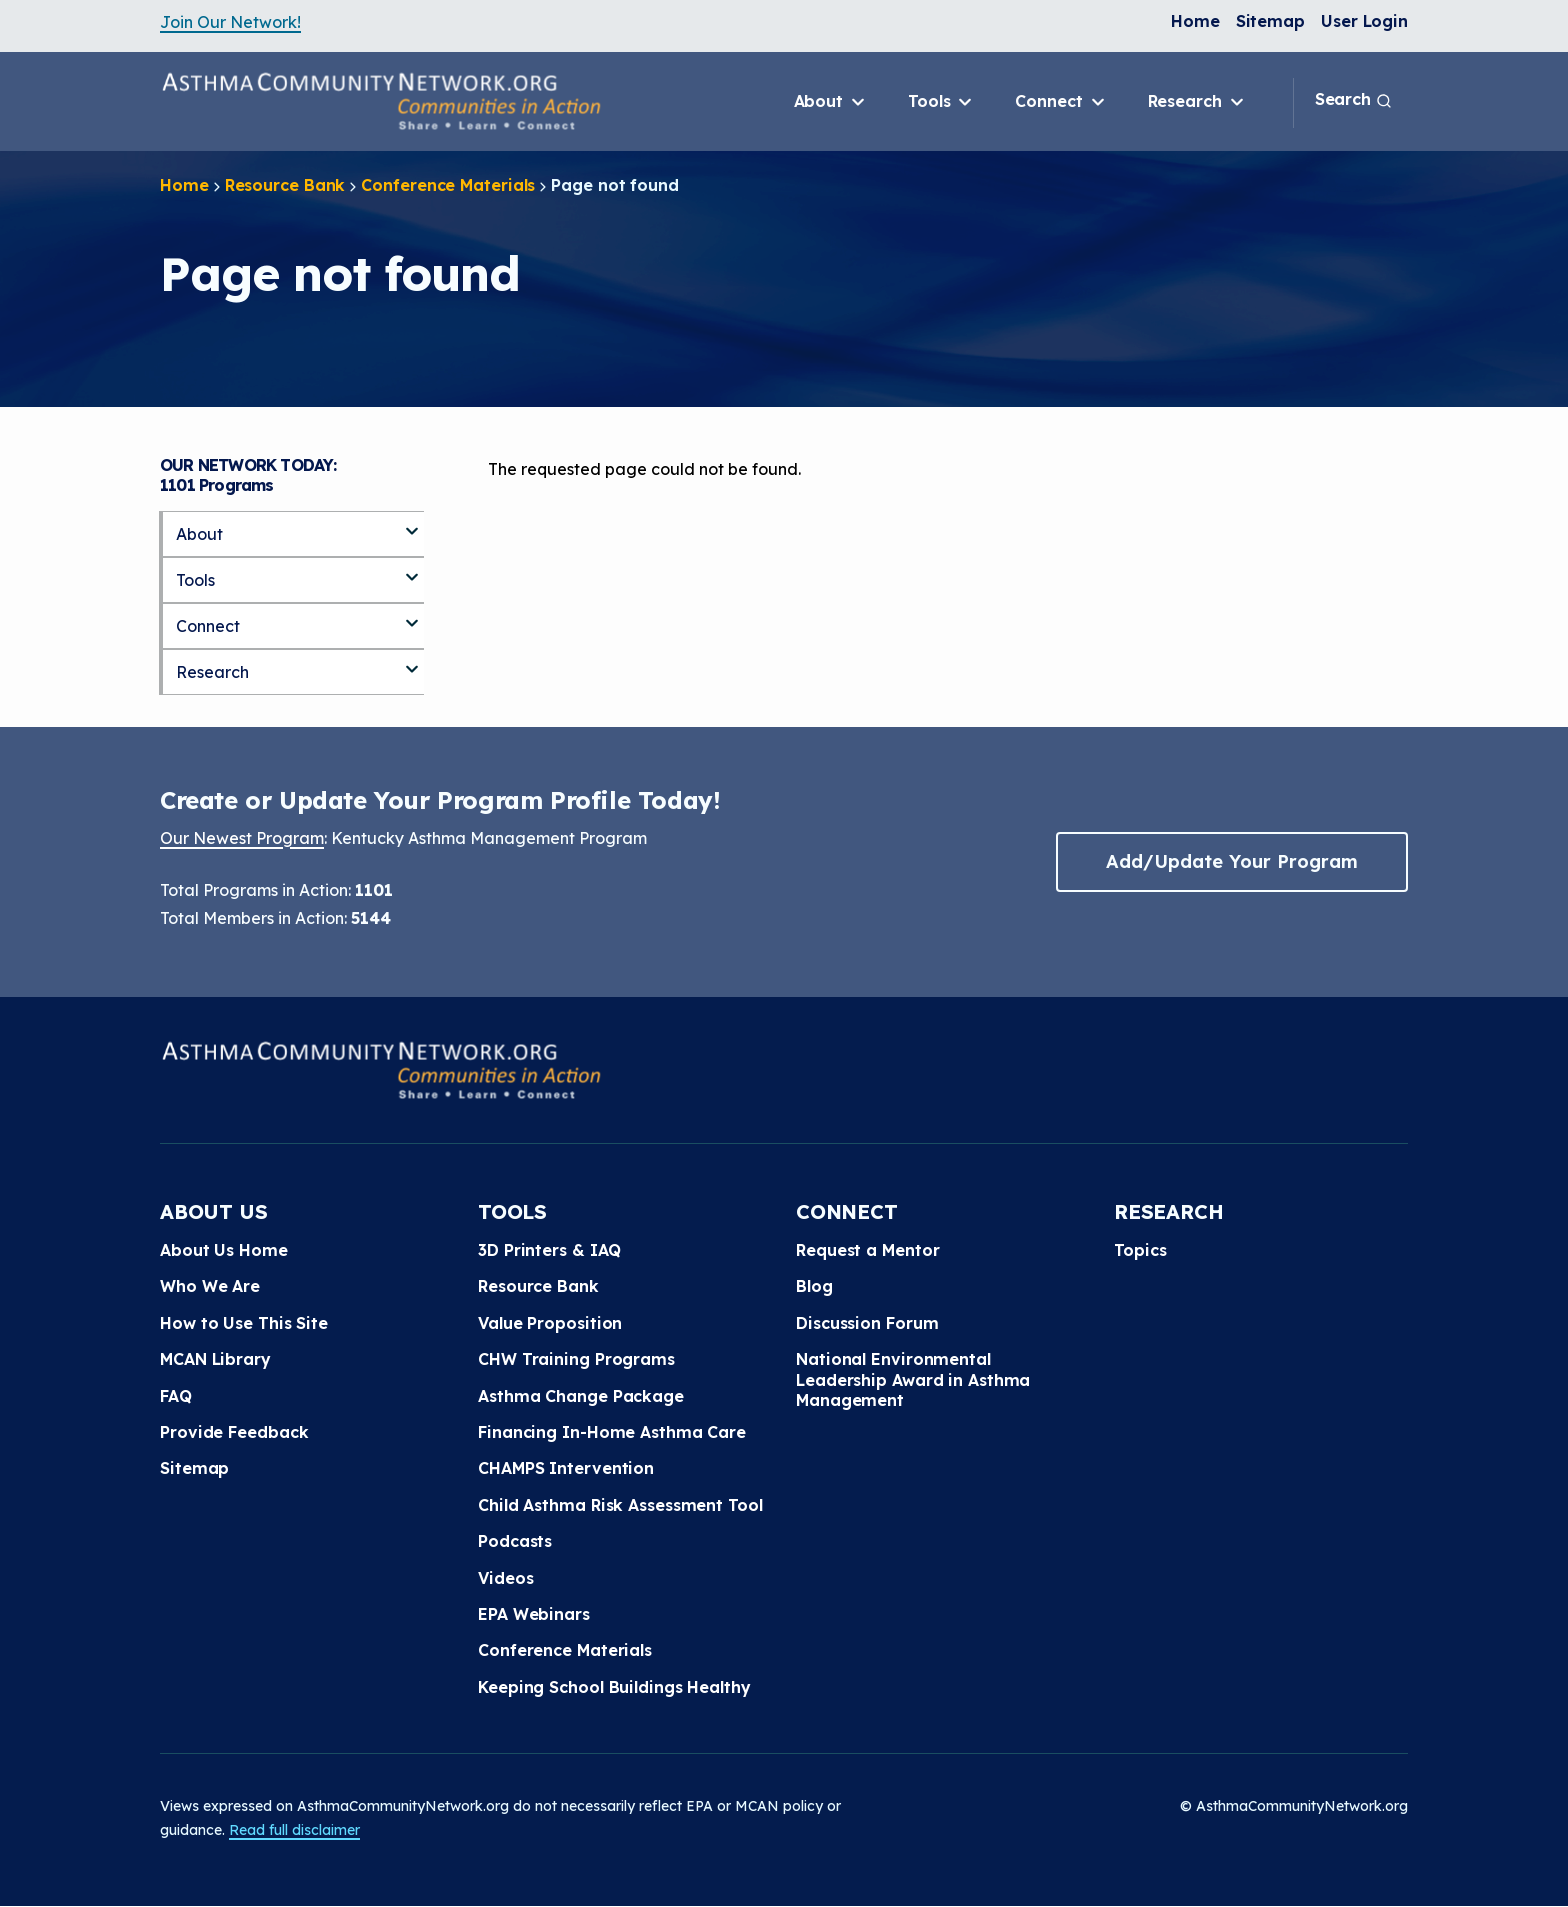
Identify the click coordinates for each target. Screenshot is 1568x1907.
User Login (1364, 21)
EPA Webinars (534, 1614)
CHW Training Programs (576, 1359)
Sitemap (1270, 21)
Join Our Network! (230, 22)
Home (1195, 21)
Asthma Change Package (581, 1396)
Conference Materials (448, 185)
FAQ (176, 1396)
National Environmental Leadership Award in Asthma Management (913, 1379)
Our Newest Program (242, 838)
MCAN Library (215, 1359)
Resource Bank (285, 185)
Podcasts (515, 1541)
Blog (814, 1286)
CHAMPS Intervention (566, 1468)
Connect (1061, 102)
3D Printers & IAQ (549, 1250)
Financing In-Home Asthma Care (612, 1432)
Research (1197, 102)
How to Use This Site (244, 1323)
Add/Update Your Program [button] (1232, 861)
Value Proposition (550, 1323)
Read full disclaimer (294, 1830)
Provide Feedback (234, 1432)
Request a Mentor (867, 1250)
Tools (941, 102)
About (831, 102)
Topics (1140, 1250)
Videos (505, 1578)
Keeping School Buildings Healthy (614, 1687)
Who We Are (210, 1286)
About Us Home (224, 1250)
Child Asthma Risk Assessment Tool (620, 1505)
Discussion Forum (867, 1323)
